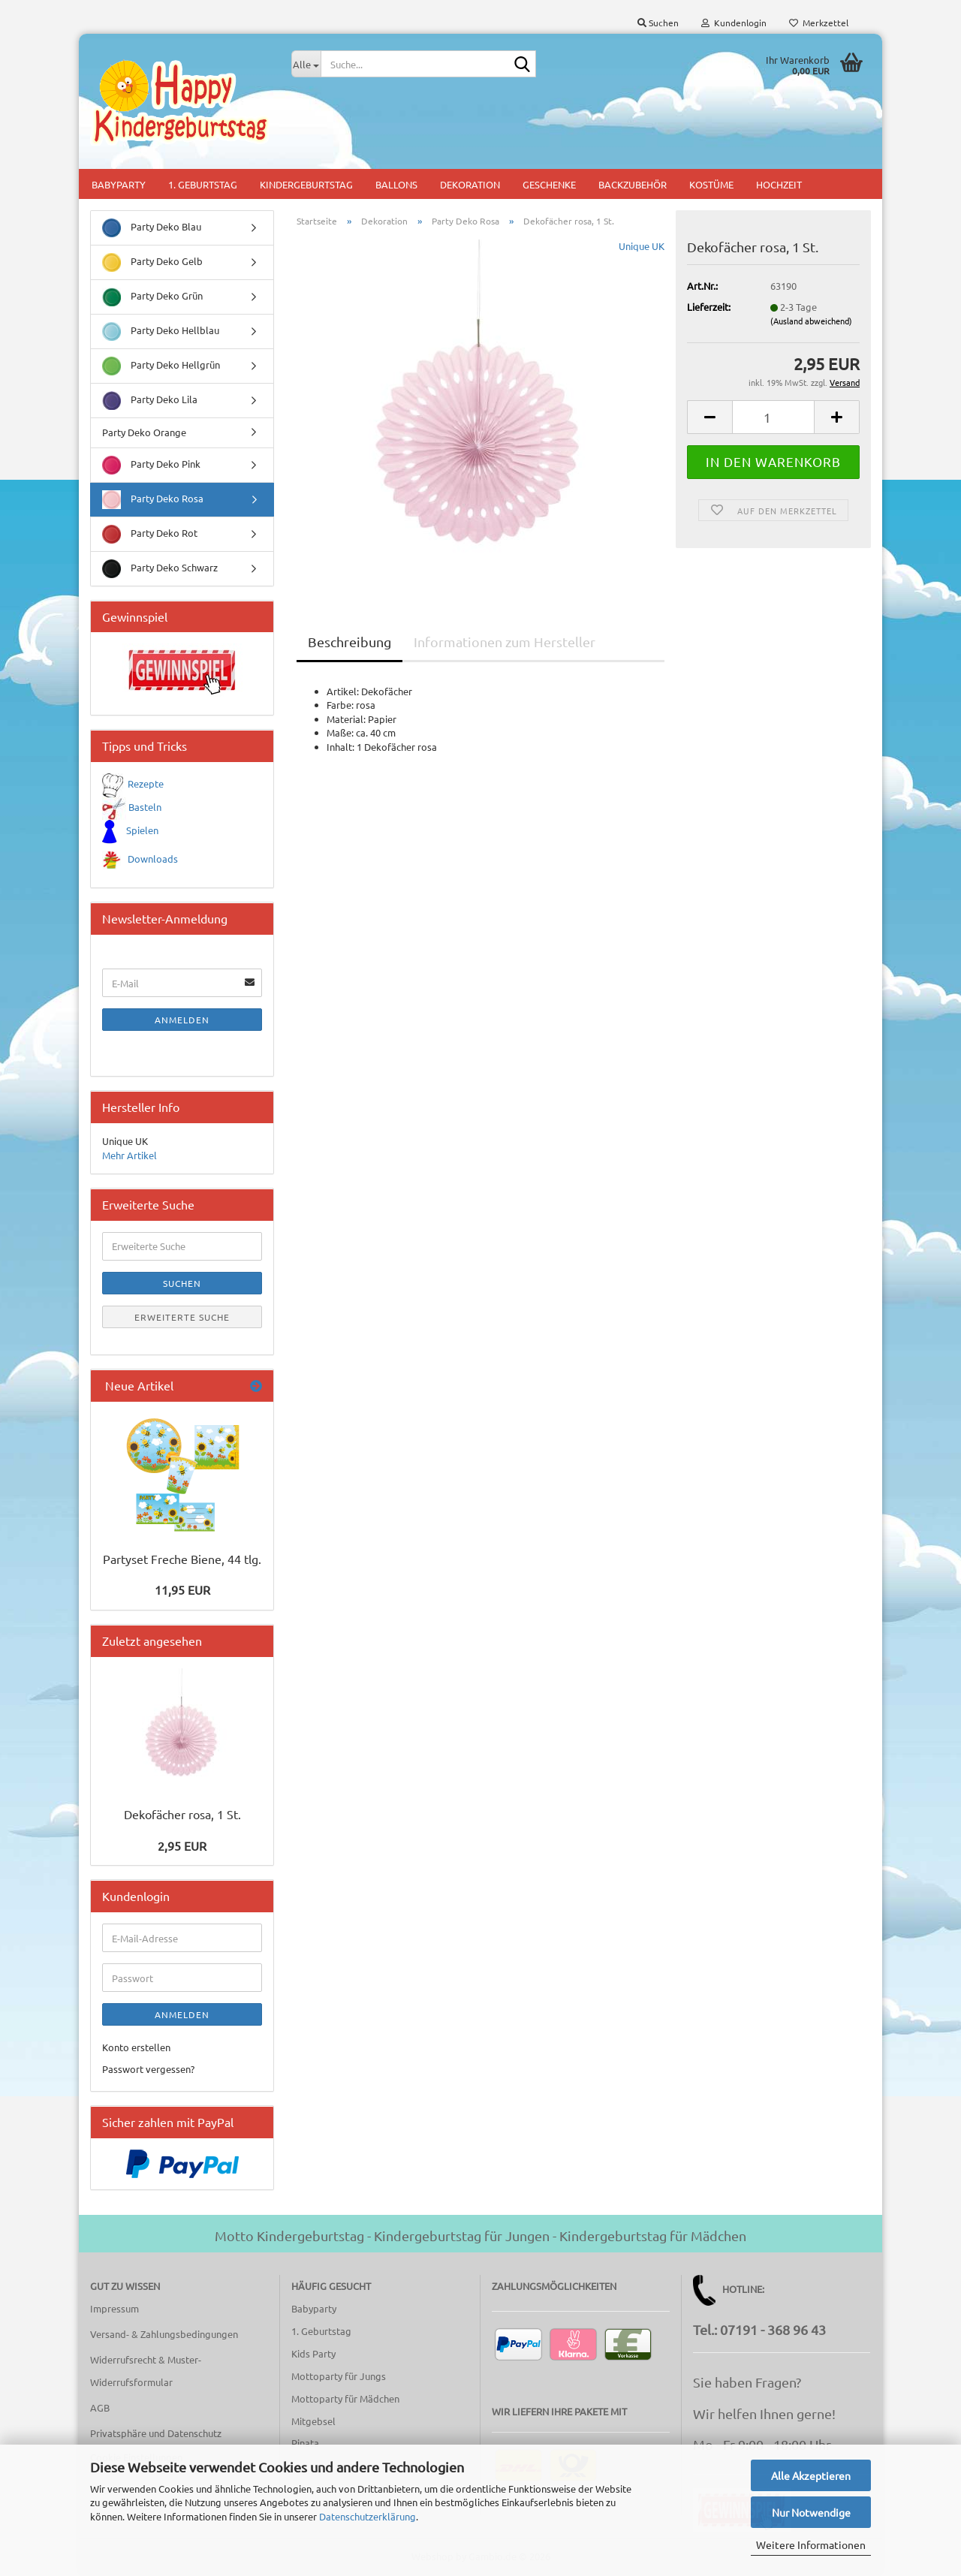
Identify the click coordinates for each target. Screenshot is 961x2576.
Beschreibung (349, 641)
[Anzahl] (773, 417)
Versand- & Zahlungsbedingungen (164, 2333)
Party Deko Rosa (152, 499)
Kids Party (313, 2353)
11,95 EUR (182, 1589)
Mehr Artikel (129, 1155)
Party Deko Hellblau (160, 331)
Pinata (305, 2442)
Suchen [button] (658, 23)
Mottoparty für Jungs (338, 2376)
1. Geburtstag (202, 184)
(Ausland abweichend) (811, 321)
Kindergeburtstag (306, 184)
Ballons (396, 184)
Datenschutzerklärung (367, 2516)
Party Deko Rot (149, 534)
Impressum (114, 2308)
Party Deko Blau (151, 227)
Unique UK (641, 246)
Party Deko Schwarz (160, 568)
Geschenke (549, 184)
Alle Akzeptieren (811, 2475)
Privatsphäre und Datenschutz (155, 2433)
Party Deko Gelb (152, 262)
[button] (709, 417)
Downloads (153, 858)
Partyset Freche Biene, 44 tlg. (182, 1558)
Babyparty (119, 184)
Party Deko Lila (149, 400)
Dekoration (470, 184)
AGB (100, 2407)
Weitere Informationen (811, 2544)
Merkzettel (818, 23)
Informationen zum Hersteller (504, 641)
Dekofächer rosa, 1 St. (182, 1813)
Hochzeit (779, 184)
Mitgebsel (313, 2421)
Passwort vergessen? (148, 2068)
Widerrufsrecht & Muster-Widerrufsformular (145, 2370)
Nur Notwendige (811, 2512)
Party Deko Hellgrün (161, 366)
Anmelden (182, 1020)
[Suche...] (306, 63)
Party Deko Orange (144, 432)
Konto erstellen (136, 2047)
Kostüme (711, 184)
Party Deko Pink (151, 465)
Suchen (182, 1283)
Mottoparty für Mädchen (345, 2398)
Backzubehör (632, 184)
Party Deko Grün (152, 297)
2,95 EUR (182, 1845)
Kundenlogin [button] (734, 23)
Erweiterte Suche (182, 1317)
